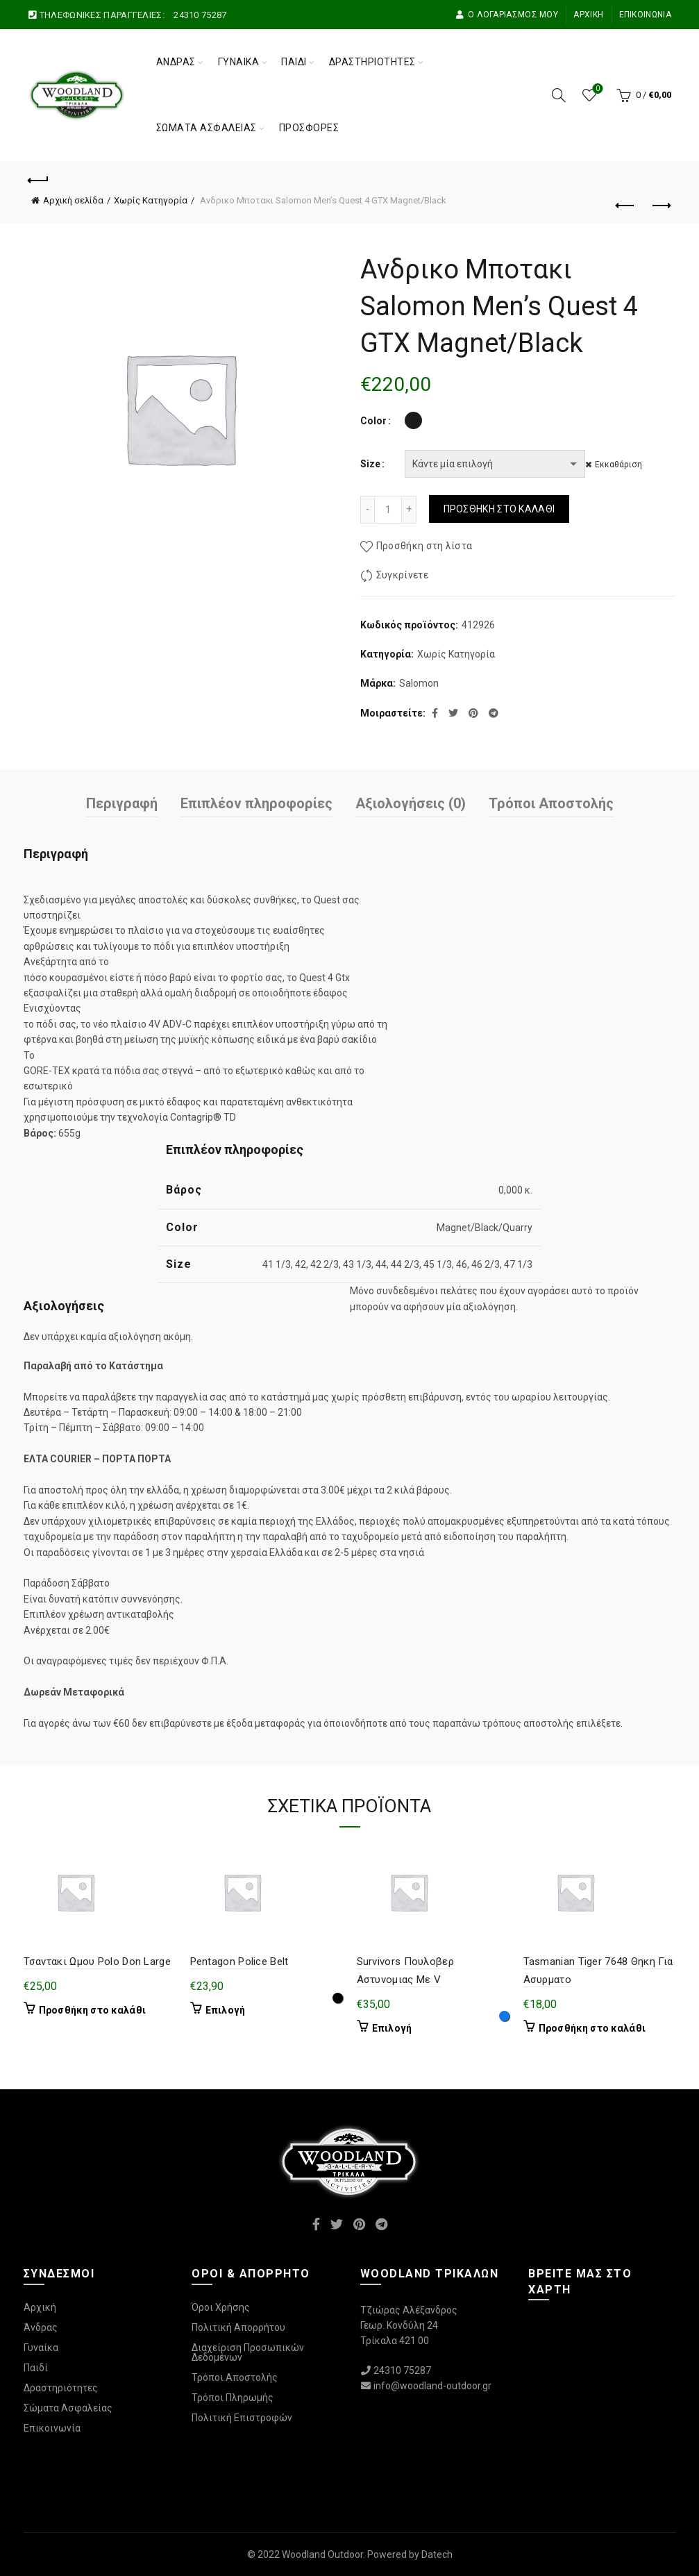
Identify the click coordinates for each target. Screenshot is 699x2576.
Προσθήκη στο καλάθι (499, 509)
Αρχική (588, 14)
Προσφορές (309, 127)
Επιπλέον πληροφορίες (256, 803)
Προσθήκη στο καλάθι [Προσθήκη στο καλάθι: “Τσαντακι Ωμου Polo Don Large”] (92, 2010)
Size (370, 463)
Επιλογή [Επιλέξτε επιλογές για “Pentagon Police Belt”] (225, 2010)
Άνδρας (176, 61)
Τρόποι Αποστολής (551, 803)
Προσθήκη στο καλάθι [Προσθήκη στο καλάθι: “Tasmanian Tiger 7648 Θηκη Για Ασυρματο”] (592, 2028)
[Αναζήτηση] (559, 95)
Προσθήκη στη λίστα (424, 545)
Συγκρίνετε (402, 574)
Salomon (419, 683)
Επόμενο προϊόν (660, 205)
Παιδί (294, 61)
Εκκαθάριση (625, 464)
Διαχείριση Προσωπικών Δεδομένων (248, 2352)
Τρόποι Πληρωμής (232, 2397)
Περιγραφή (122, 803)
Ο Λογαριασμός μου (506, 14)
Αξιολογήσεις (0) (410, 803)
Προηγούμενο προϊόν (626, 205)
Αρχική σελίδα (73, 200)
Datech (437, 2554)
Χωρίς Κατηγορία (150, 200)
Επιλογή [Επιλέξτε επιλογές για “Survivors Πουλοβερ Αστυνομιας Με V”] (392, 2028)
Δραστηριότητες (372, 61)
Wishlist (596, 89)
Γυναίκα (239, 61)
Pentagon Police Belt (239, 1961)
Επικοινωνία (645, 14)
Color (373, 420)
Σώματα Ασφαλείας (206, 127)
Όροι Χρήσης (221, 2307)
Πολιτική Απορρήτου (238, 2327)
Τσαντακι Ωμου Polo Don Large (97, 1961)
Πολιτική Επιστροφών (242, 2417)
